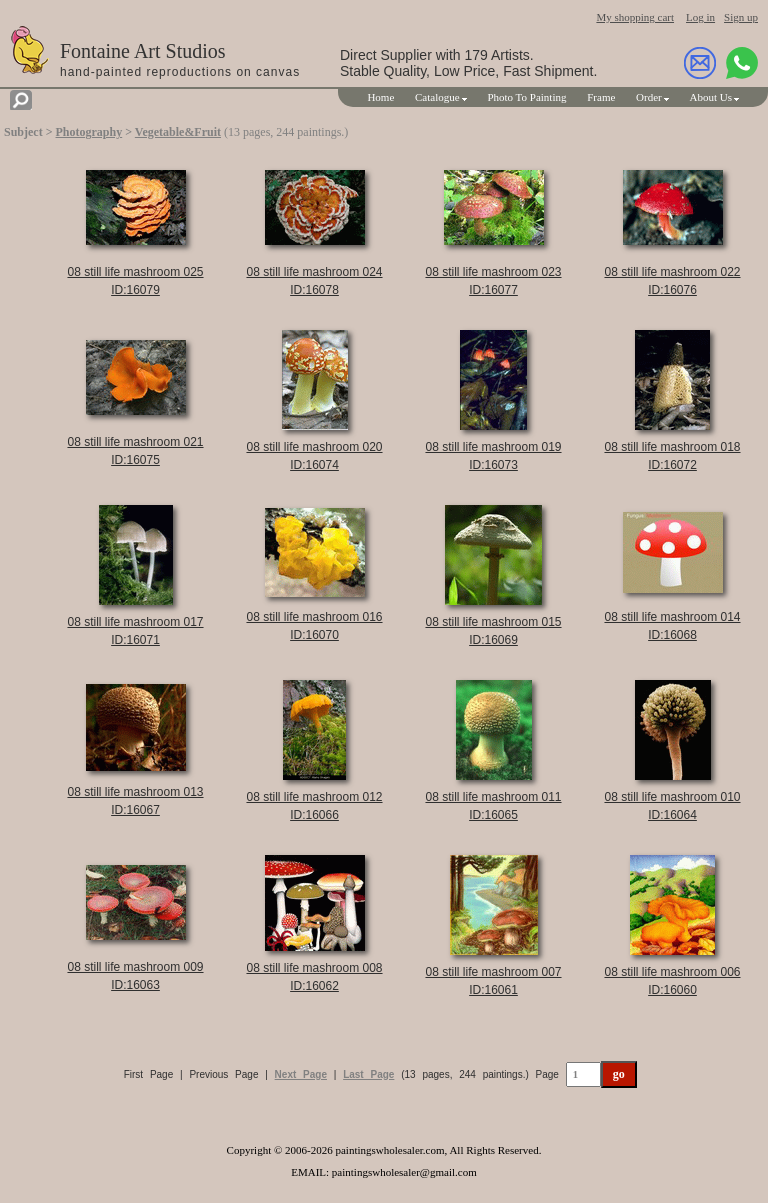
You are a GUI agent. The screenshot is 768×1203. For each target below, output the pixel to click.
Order (649, 97)
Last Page (368, 1074)
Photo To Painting (526, 97)
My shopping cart (635, 17)
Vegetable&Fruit (178, 132)
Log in (700, 17)
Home (380, 97)
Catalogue (437, 97)
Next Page (301, 1074)
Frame (601, 97)
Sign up (741, 17)
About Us (711, 97)
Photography (89, 132)
